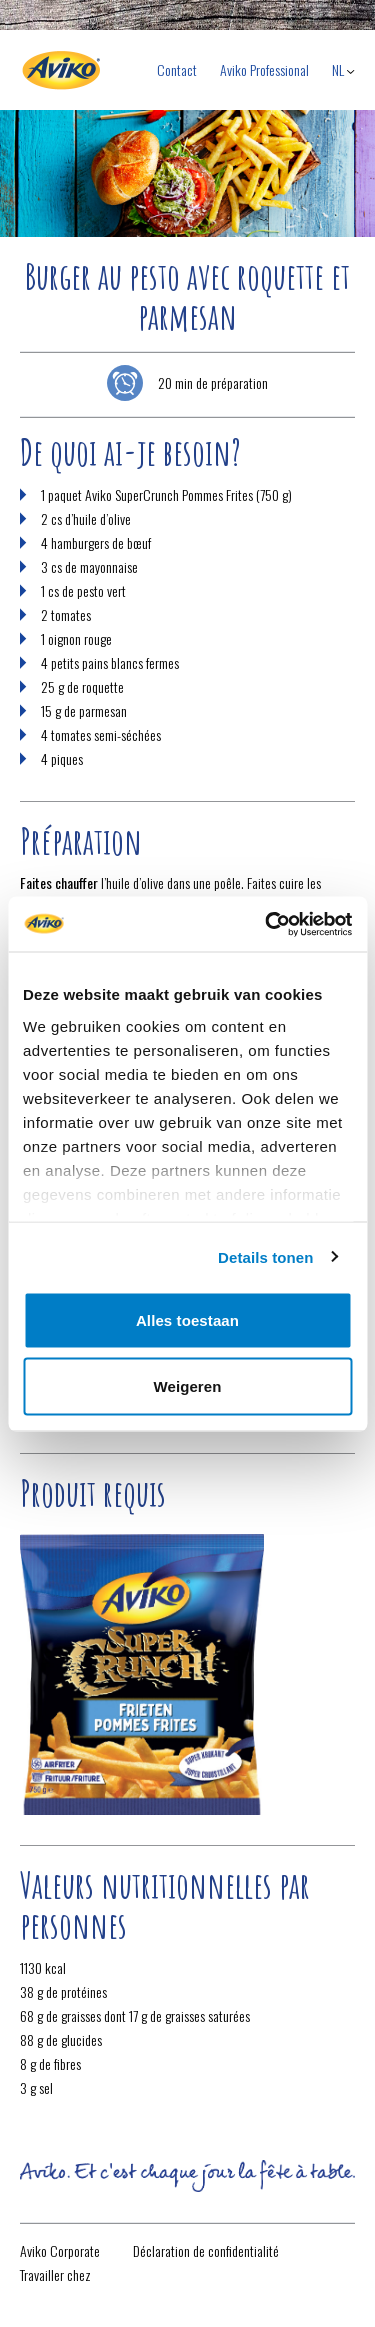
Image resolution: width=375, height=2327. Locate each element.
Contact (177, 69)
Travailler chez (55, 2274)
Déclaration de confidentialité (206, 2250)
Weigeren (187, 1385)
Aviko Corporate (60, 2250)
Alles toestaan (187, 1320)
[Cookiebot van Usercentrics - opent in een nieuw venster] (267, 924)
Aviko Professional (264, 69)
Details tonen (265, 1256)
